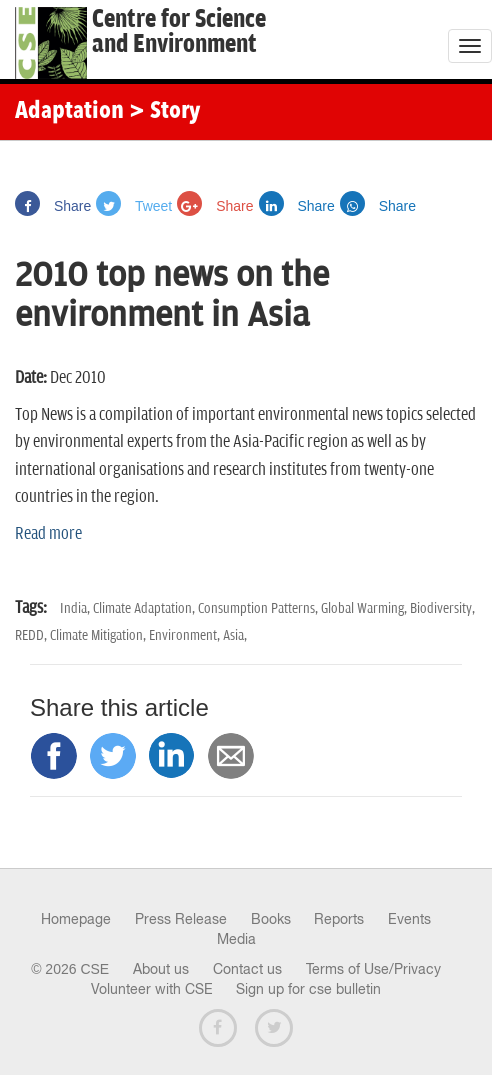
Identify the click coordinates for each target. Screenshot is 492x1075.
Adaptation (69, 112)
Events (409, 919)
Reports (339, 919)
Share (53, 206)
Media (236, 939)
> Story (164, 112)
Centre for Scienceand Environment (179, 32)
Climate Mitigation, (99, 635)
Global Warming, (365, 608)
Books (271, 919)
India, (76, 608)
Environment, (186, 635)
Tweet (134, 206)
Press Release (181, 919)
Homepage (76, 919)
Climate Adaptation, (145, 608)
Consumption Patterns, (259, 608)
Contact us (247, 969)
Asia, (235, 635)
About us (161, 969)
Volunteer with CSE (152, 989)
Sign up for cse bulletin (308, 989)
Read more (48, 534)
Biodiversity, (442, 608)
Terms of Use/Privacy (373, 969)
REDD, (32, 635)
